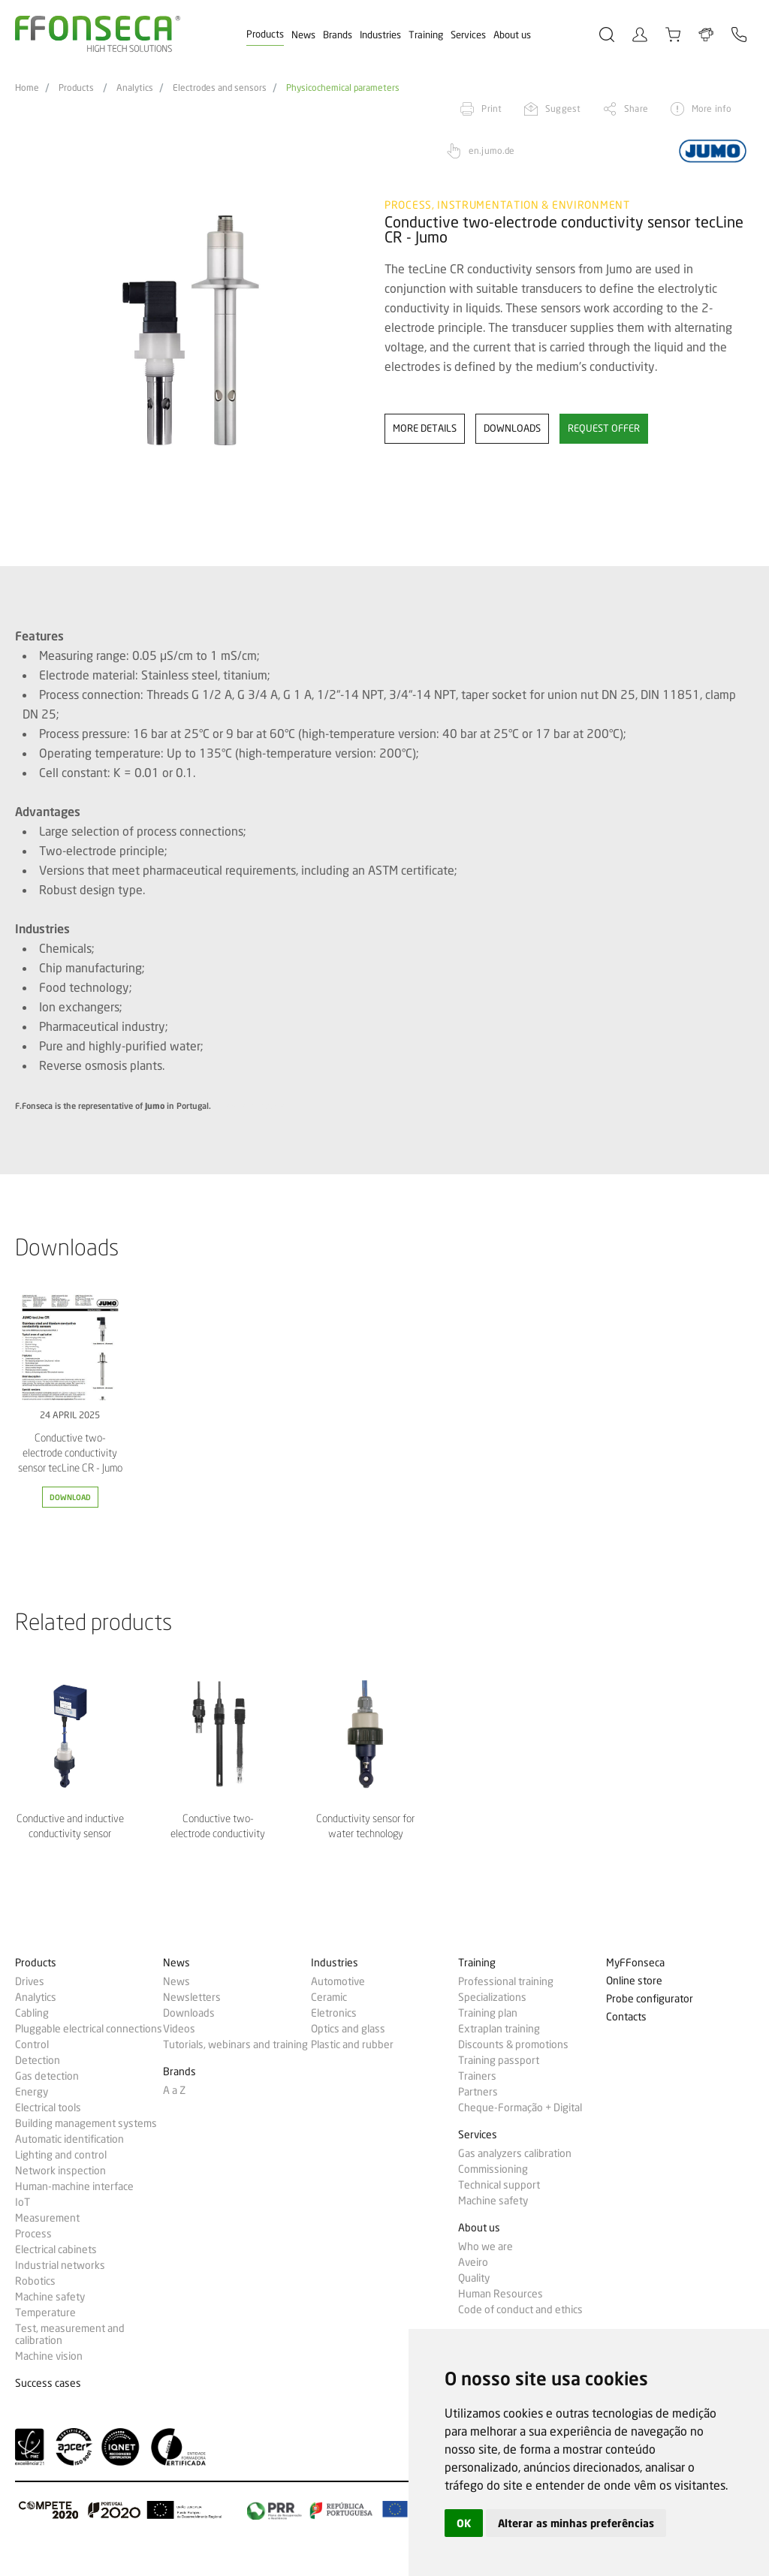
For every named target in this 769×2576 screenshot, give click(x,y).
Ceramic (329, 1997)
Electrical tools (48, 2107)
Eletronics (334, 2013)
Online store (634, 1981)
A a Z (174, 2090)
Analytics (134, 88)
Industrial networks (60, 2265)
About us (512, 35)
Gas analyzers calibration (514, 2153)
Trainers (477, 2076)
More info (711, 108)
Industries (380, 35)
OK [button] (464, 2523)
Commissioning (493, 2169)
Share (636, 108)
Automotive (338, 1981)
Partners (478, 2092)
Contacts (626, 2017)
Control (32, 2044)
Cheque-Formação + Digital (520, 2107)
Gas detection (47, 2076)
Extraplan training (499, 2029)
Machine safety (50, 2297)
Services (468, 35)
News (303, 35)
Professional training (505, 1981)
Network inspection (60, 2171)
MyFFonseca (635, 1963)
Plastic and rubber (352, 2044)
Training (426, 35)
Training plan (487, 2013)
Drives (29, 1981)
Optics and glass (348, 2029)
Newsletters (192, 1997)
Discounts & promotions (513, 2044)
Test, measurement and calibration (70, 2334)
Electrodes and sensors (220, 88)
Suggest (563, 108)
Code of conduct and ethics (520, 2309)
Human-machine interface (74, 2186)
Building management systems (86, 2123)
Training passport (498, 2060)
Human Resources (500, 2294)
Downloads (189, 2013)
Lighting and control (61, 2155)
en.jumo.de (491, 150)
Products (265, 34)
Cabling (32, 2013)
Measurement (47, 2218)
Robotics (35, 2281)
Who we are (485, 2246)
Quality (474, 2278)
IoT (22, 2202)
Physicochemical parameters (343, 88)
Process (33, 2234)
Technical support (499, 2185)
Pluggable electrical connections (88, 2029)
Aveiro (473, 2262)
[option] (190, 331)
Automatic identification (69, 2139)
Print (491, 108)
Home (27, 88)
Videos (179, 2029)
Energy (31, 2092)
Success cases (48, 2383)
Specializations (492, 1997)
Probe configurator (649, 1999)
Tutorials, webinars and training (235, 2044)
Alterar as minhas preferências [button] (576, 2523)
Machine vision (49, 2356)
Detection (37, 2060)
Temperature (45, 2312)
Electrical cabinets (56, 2249)
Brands (337, 35)
